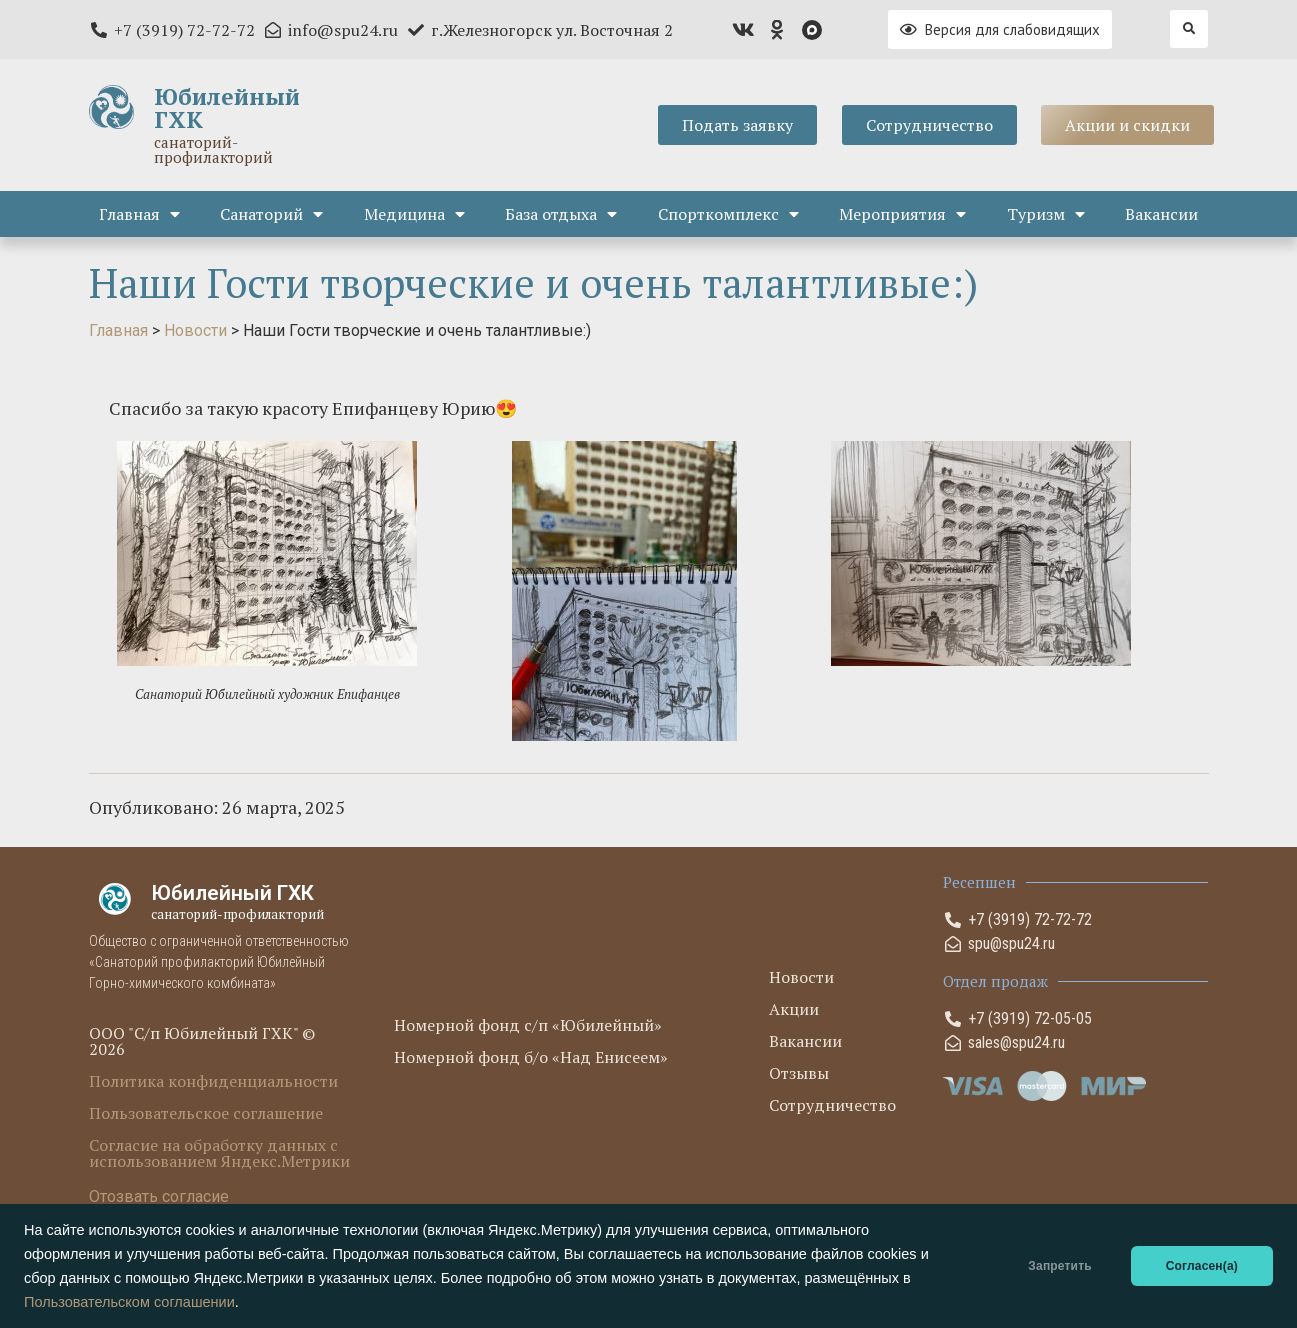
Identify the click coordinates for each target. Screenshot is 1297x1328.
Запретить (1059, 1266)
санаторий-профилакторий (213, 149)
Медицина (414, 214)
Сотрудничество (832, 1105)
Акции (794, 1009)
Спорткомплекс (728, 214)
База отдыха (561, 214)
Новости (801, 977)
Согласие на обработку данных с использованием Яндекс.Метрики (219, 1153)
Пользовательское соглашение (206, 1113)
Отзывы (799, 1073)
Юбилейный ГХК (227, 108)
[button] (1189, 29)
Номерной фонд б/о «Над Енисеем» (531, 1057)
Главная (139, 214)
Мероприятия (902, 214)
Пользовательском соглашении (129, 1302)
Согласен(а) (1202, 1266)
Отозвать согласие (159, 1196)
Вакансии (1161, 214)
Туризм (1046, 214)
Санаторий (271, 214)
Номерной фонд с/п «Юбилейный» (528, 1025)
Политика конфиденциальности (213, 1081)
